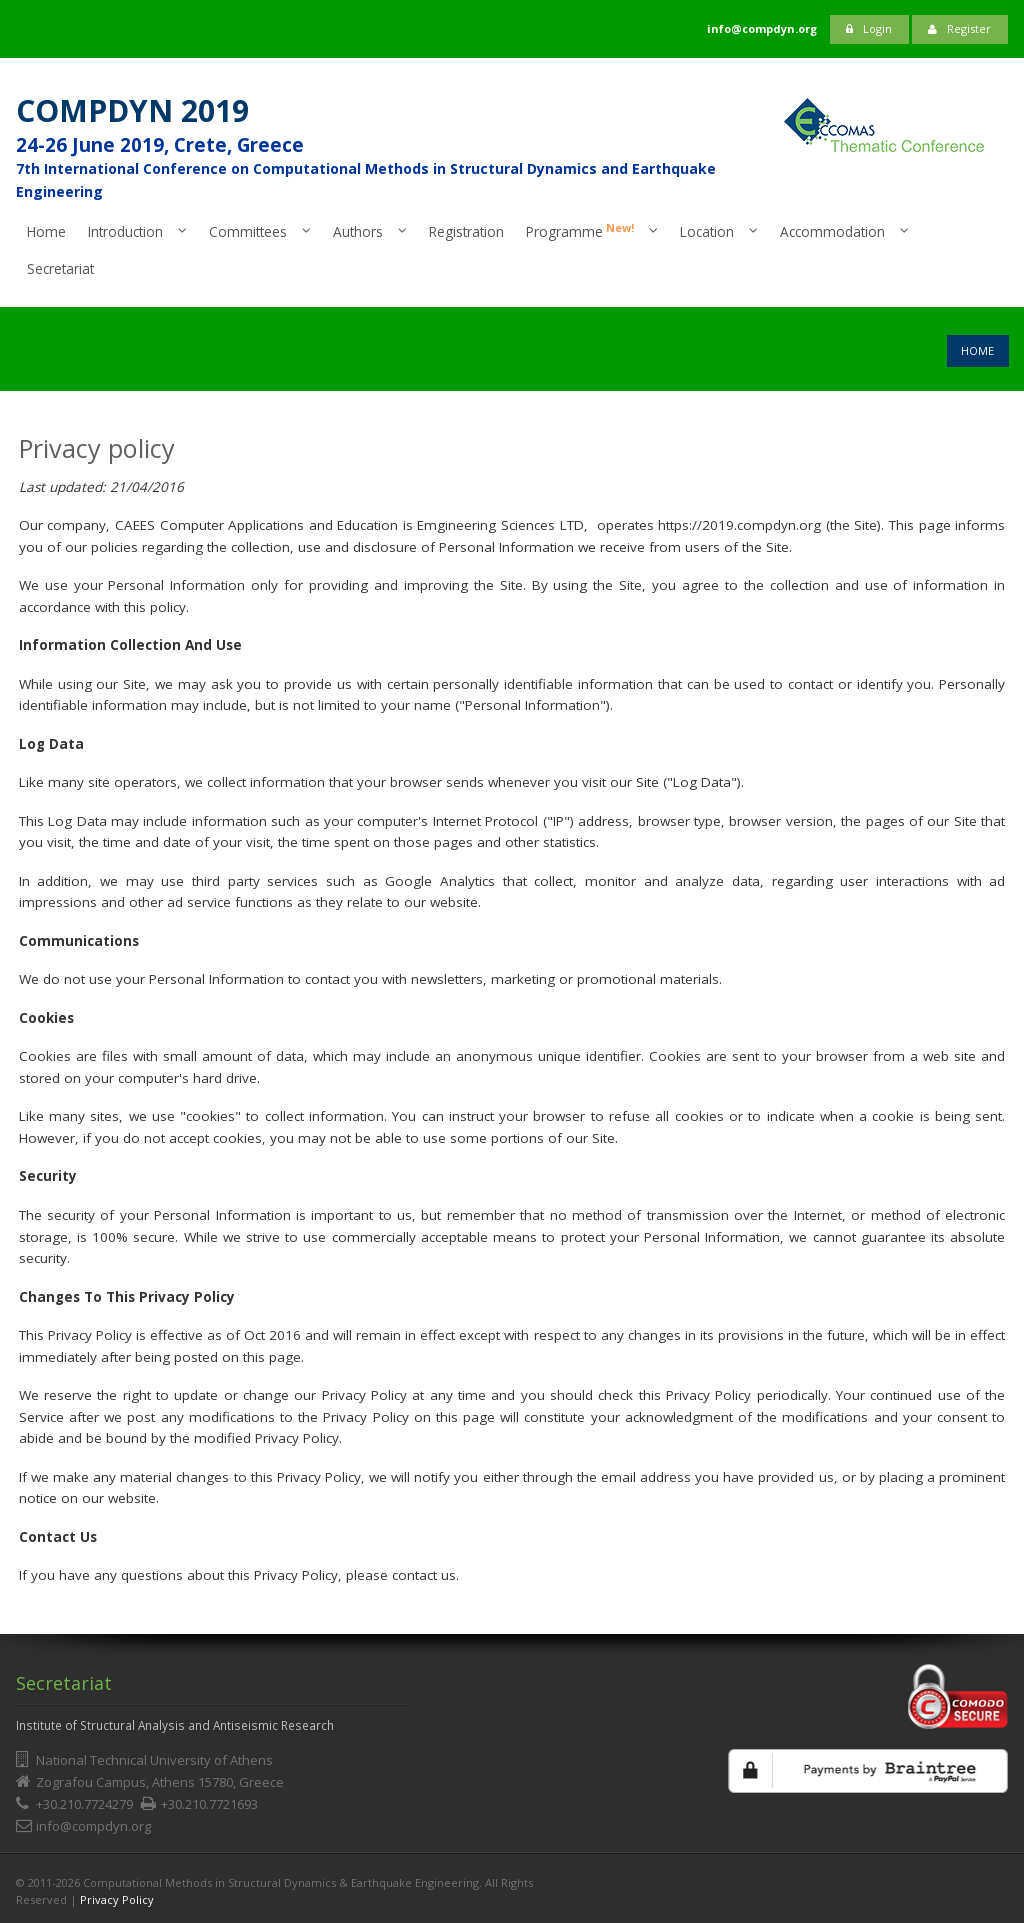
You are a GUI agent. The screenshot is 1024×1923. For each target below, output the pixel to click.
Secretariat (60, 268)
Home (46, 231)
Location (707, 231)
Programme (580, 231)
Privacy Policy (117, 1899)
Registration (466, 231)
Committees (248, 231)
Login (869, 28)
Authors (358, 231)
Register (959, 28)
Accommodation (832, 231)
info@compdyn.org (93, 1826)
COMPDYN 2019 (132, 110)
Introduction (125, 231)
